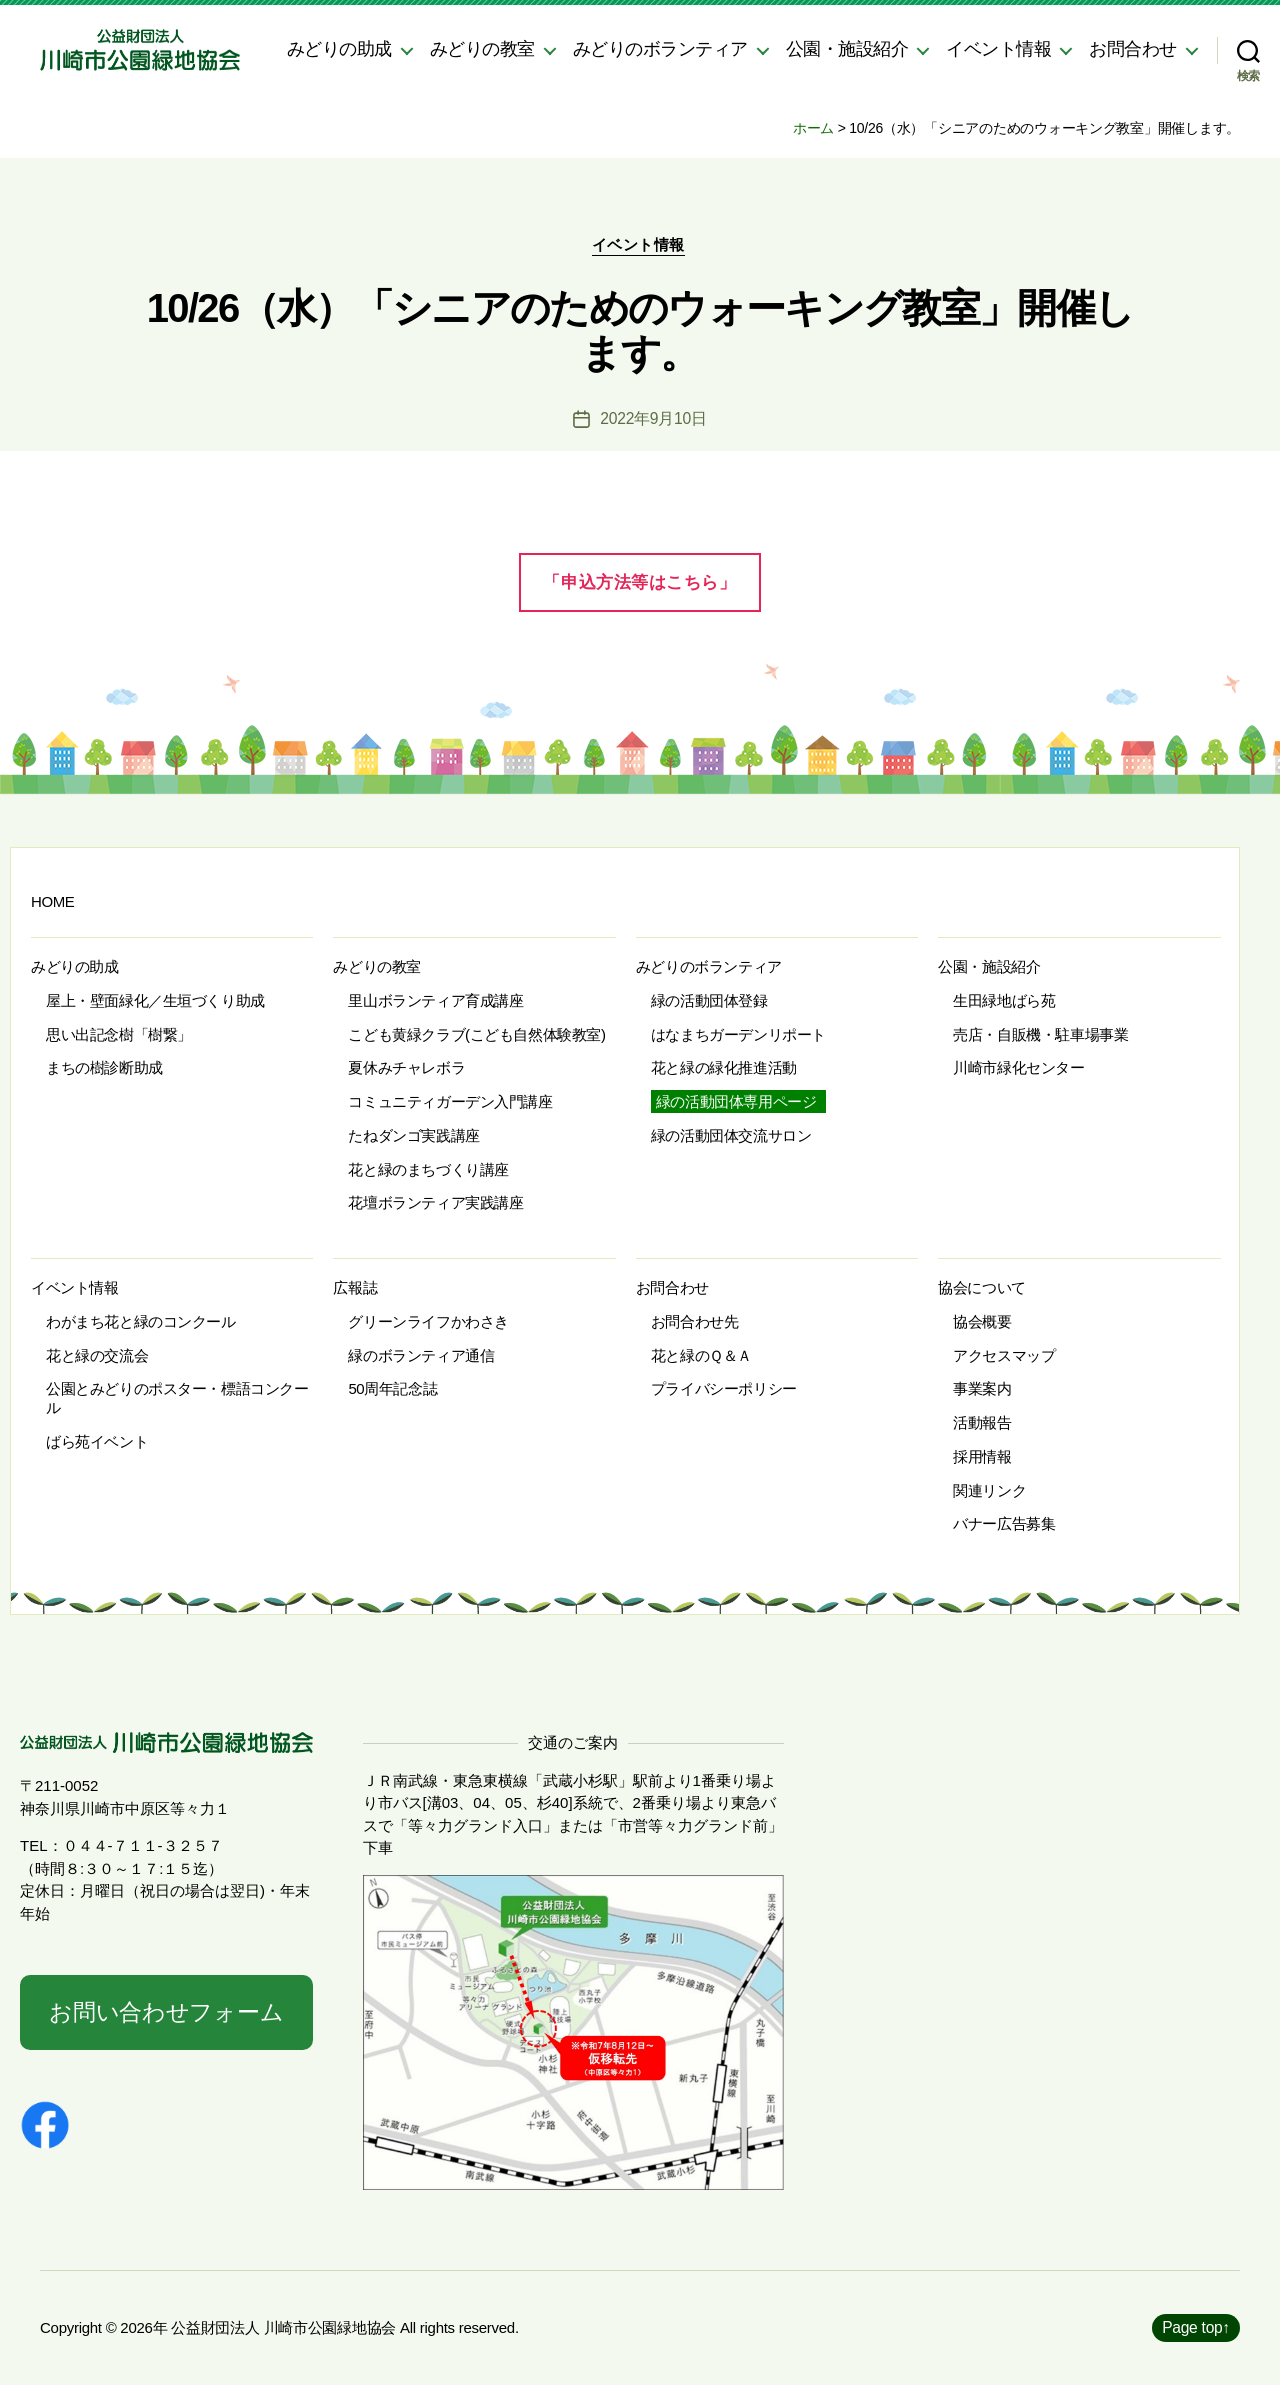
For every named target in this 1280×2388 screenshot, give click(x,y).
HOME (52, 903)
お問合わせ (1133, 49)
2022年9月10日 (654, 420)
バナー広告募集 (1004, 1525)
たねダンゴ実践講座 (413, 1137)
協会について (982, 1289)
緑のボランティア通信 (421, 1357)
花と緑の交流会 (97, 1357)
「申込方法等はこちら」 (639, 584)
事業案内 (982, 1390)
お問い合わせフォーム (166, 2015)
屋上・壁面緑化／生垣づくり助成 (155, 1002)
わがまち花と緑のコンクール (141, 1323)
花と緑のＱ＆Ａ (701, 1357)
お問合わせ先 (695, 1323)
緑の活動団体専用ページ (736, 1103)
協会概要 (982, 1323)
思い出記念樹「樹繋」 (119, 1036)
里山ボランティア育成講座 (435, 1002)
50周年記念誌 (392, 1390)
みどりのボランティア (660, 49)
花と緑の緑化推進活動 (724, 1069)
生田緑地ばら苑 (1004, 1002)
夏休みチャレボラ (406, 1069)
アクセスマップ (1004, 1357)
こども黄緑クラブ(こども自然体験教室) (476, 1036)
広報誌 (355, 1289)
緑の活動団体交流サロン (731, 1137)
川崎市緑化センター (1018, 1069)
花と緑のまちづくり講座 (428, 1171)
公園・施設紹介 (847, 49)
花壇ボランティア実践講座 (435, 1204)
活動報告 (982, 1424)
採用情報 (982, 1458)
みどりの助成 (339, 49)
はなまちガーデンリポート (738, 1036)
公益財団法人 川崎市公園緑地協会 (283, 2330)
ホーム (813, 128)
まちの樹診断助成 (104, 1069)
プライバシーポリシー (724, 1390)
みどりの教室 (482, 49)
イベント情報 (998, 49)
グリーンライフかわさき (428, 1323)
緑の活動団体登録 (709, 1002)
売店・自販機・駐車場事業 (1040, 1036)
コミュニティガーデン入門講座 (450, 1103)
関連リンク (989, 1492)
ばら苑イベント (97, 1443)
